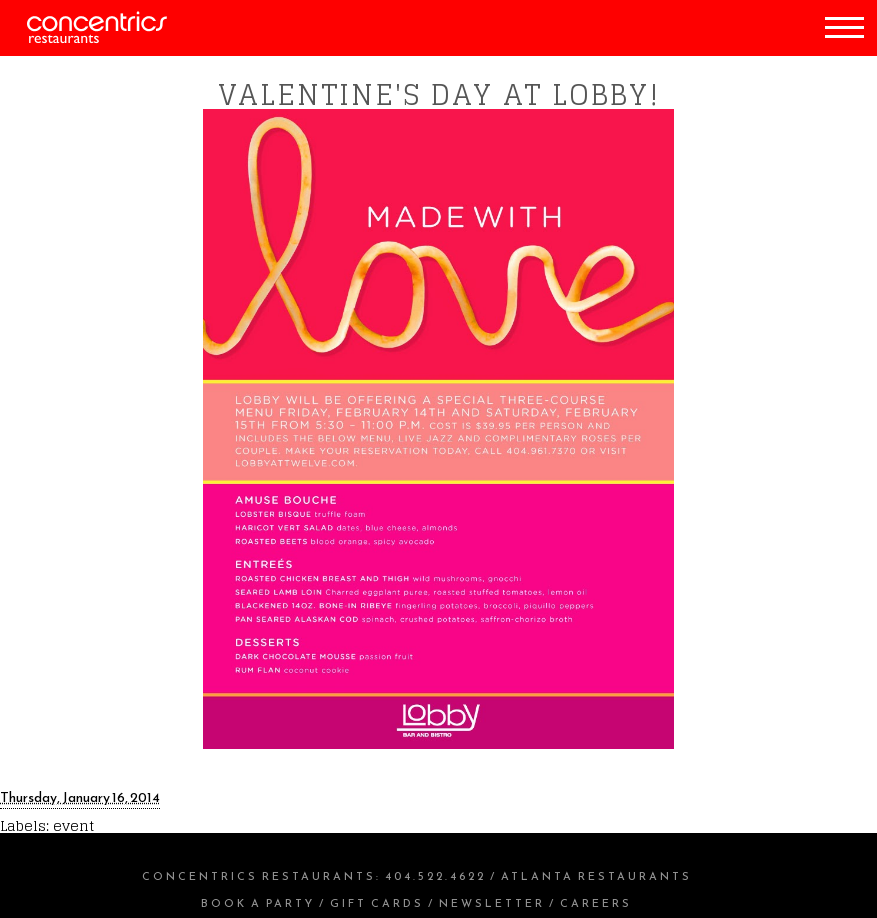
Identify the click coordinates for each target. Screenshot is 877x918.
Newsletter (492, 903)
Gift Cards (377, 903)
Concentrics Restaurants (259, 876)
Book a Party (258, 903)
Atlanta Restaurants (596, 876)
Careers (596, 903)
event (73, 825)
